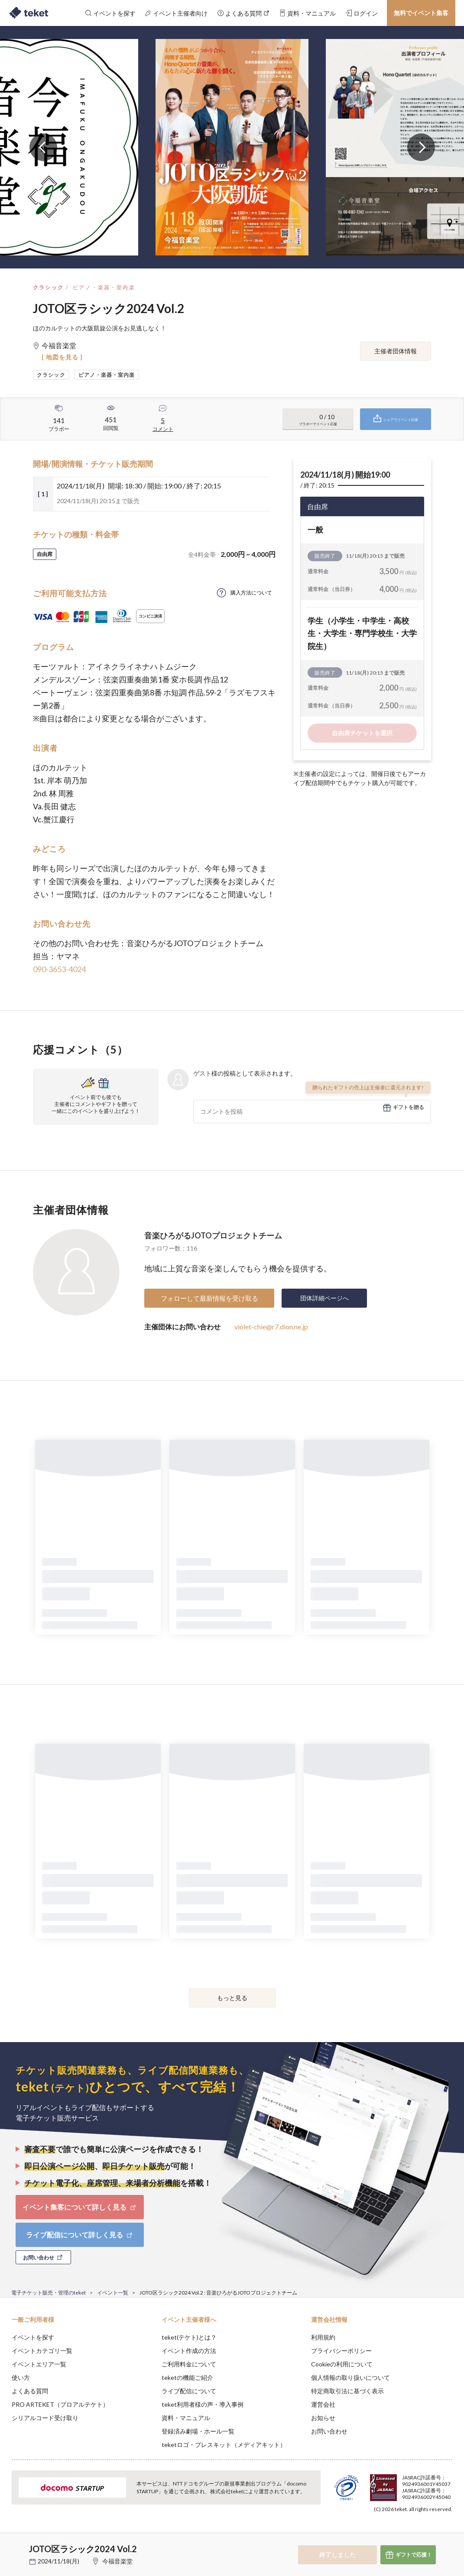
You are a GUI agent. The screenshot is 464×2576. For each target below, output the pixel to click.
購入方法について (251, 592)
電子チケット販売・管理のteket (48, 2292)
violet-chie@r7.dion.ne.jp (271, 1326)
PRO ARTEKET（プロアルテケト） (60, 2404)
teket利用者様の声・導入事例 (202, 2404)
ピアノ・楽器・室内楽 (104, 287)
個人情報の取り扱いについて (350, 2377)
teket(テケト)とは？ (189, 2337)
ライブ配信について (189, 2391)
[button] (11, 2544)
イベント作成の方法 (189, 2350)
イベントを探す (33, 2337)
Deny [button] (390, 2533)
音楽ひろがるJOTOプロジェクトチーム (213, 1235)
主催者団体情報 (395, 351)
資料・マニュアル (186, 2417)
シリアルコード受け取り (45, 2417)
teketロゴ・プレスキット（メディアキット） (224, 2444)
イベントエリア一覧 (39, 2364)
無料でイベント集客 (421, 12)
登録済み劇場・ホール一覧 (198, 2431)
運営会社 (323, 2404)
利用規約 (323, 2337)
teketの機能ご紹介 (187, 2377)
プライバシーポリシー (341, 2350)
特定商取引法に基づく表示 (347, 2391)
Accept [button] (434, 2532)
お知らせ (323, 2417)
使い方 (21, 2377)
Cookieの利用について (342, 2364)
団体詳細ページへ (324, 1298)
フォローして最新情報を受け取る (209, 1298)
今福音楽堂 (117, 2561)
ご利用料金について (189, 2364)
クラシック (48, 287)
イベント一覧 (112, 2292)
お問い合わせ (329, 2431)
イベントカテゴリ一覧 (42, 2350)
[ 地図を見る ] (62, 357)
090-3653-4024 (59, 969)
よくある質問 (30, 2391)
